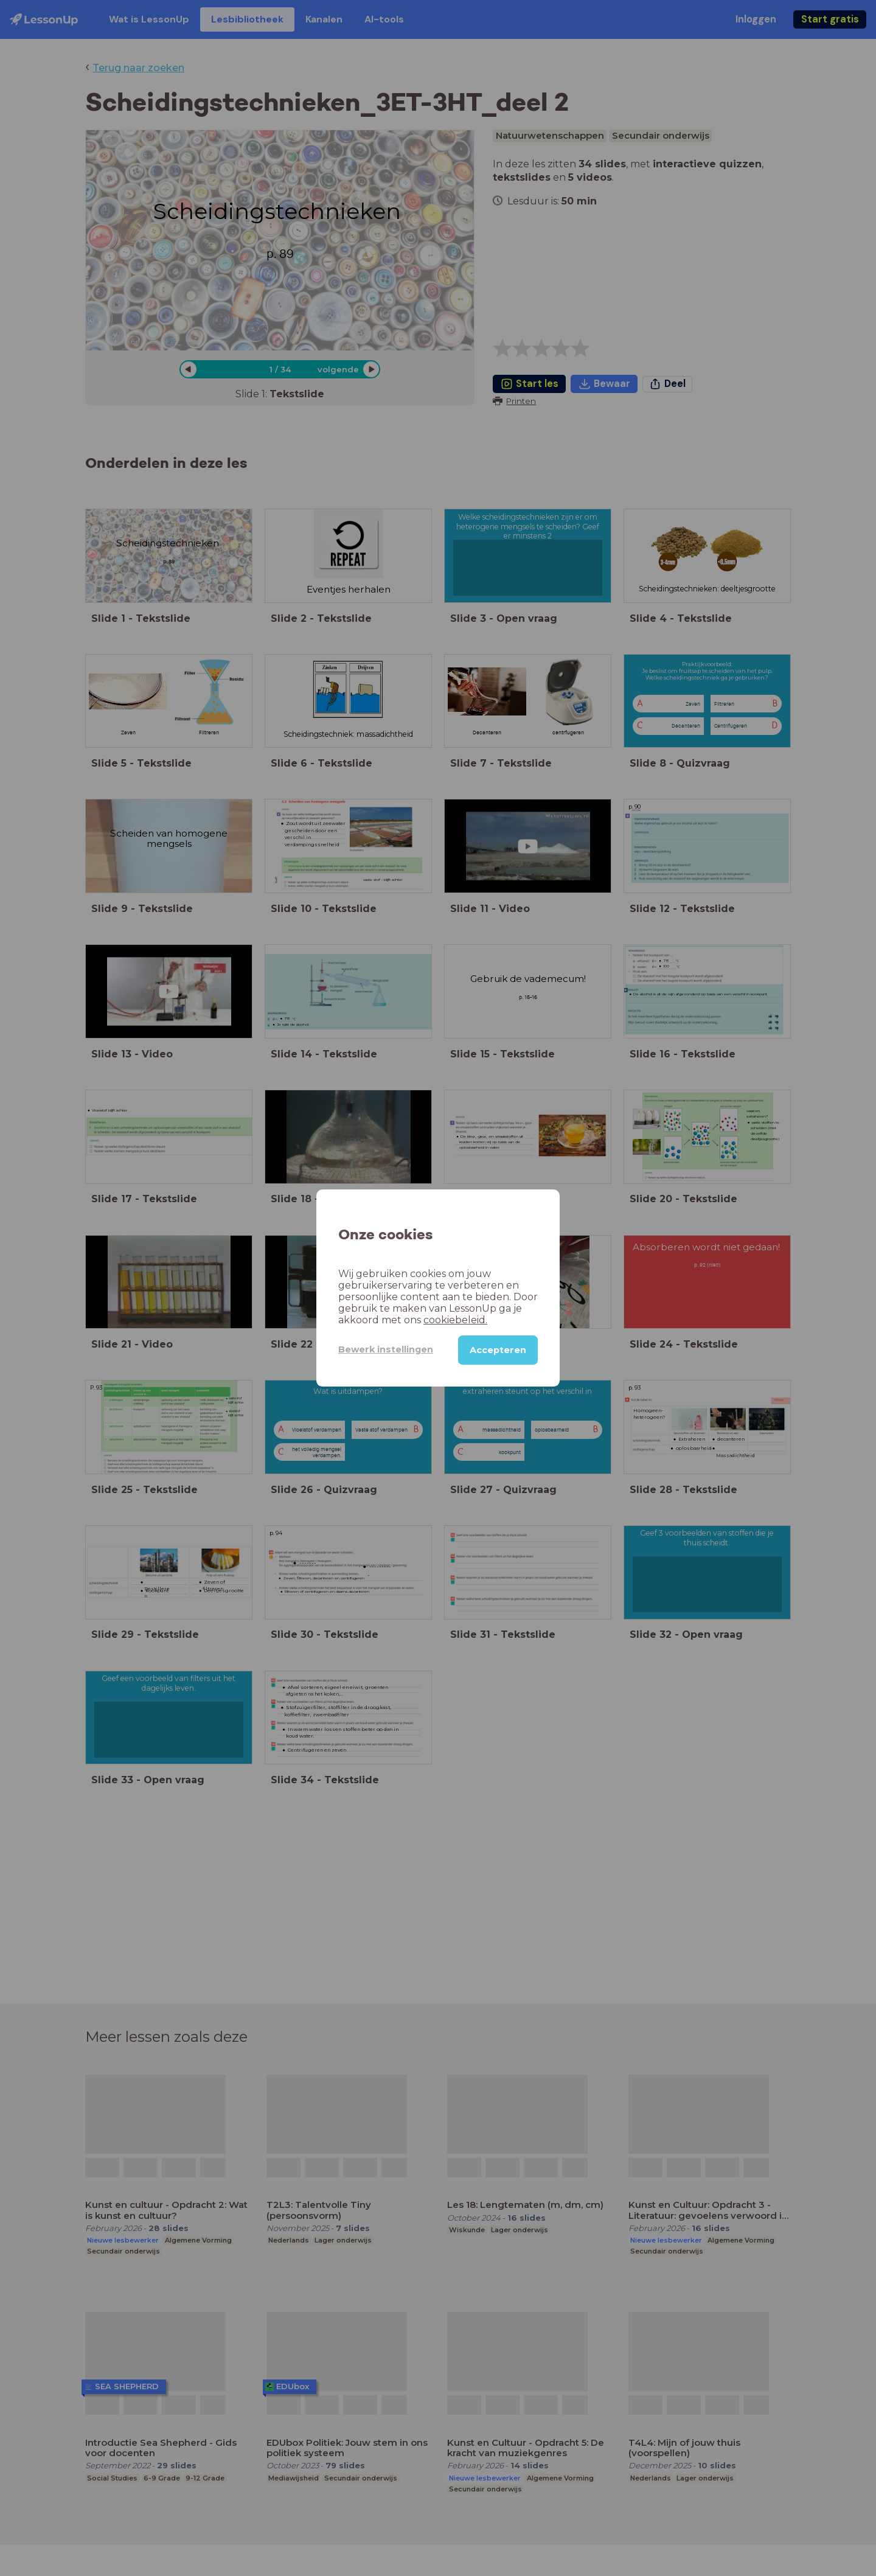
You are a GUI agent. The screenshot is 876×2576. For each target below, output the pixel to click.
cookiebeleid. (455, 1320)
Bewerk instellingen (385, 1349)
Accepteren (498, 1350)
